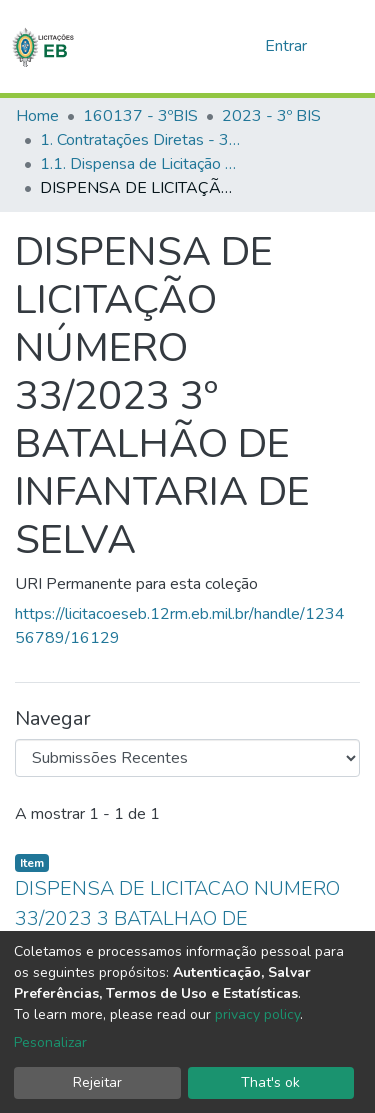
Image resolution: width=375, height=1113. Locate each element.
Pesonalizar (50, 1042)
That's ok (270, 1082)
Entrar (288, 46)
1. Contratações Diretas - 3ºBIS (140, 140)
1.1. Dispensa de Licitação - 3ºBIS (140, 164)
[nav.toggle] (347, 46)
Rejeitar (97, 1082)
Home (37, 116)
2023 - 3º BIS (271, 116)
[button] (243, 46)
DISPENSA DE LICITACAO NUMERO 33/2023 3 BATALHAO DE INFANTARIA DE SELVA (177, 918)
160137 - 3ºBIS (140, 116)
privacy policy (257, 1014)
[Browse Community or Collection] (187, 758)
